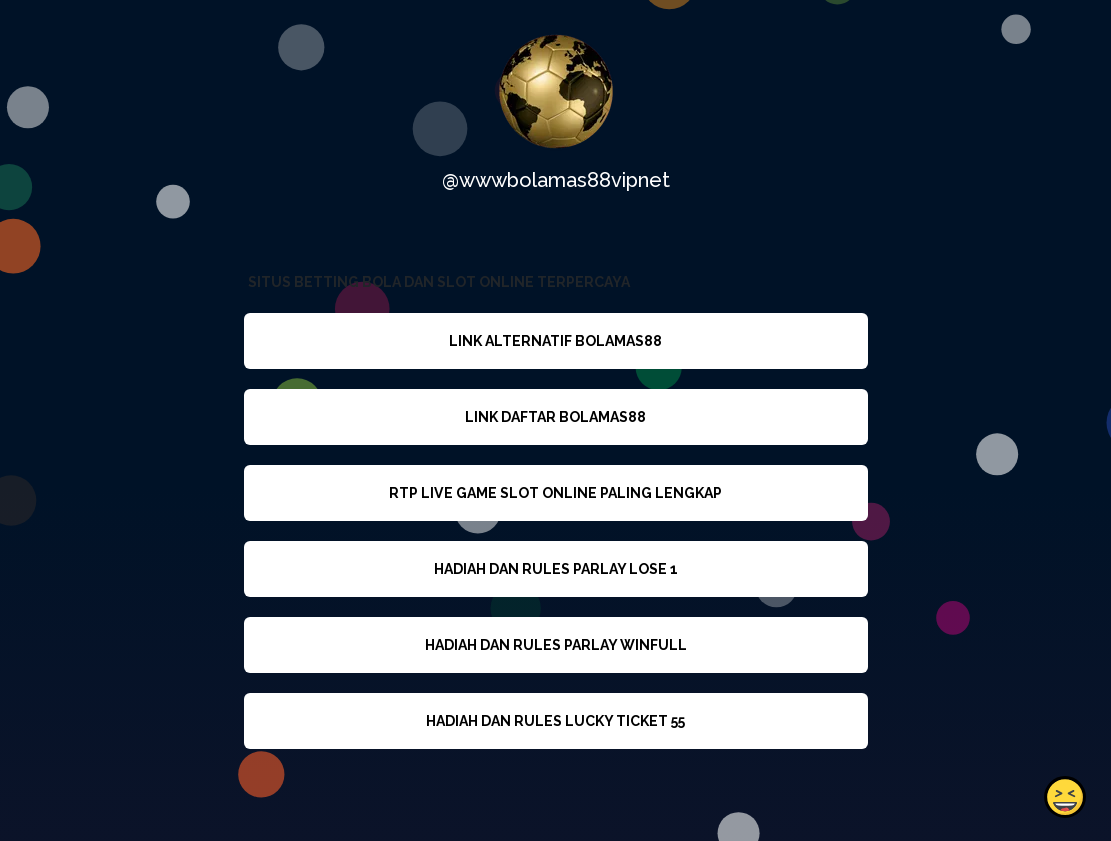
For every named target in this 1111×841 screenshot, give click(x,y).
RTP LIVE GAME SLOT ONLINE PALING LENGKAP (555, 493)
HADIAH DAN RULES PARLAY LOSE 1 (555, 569)
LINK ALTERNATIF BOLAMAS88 (555, 341)
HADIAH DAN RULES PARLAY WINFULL (555, 645)
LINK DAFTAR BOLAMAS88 (555, 417)
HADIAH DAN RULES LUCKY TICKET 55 (555, 721)
